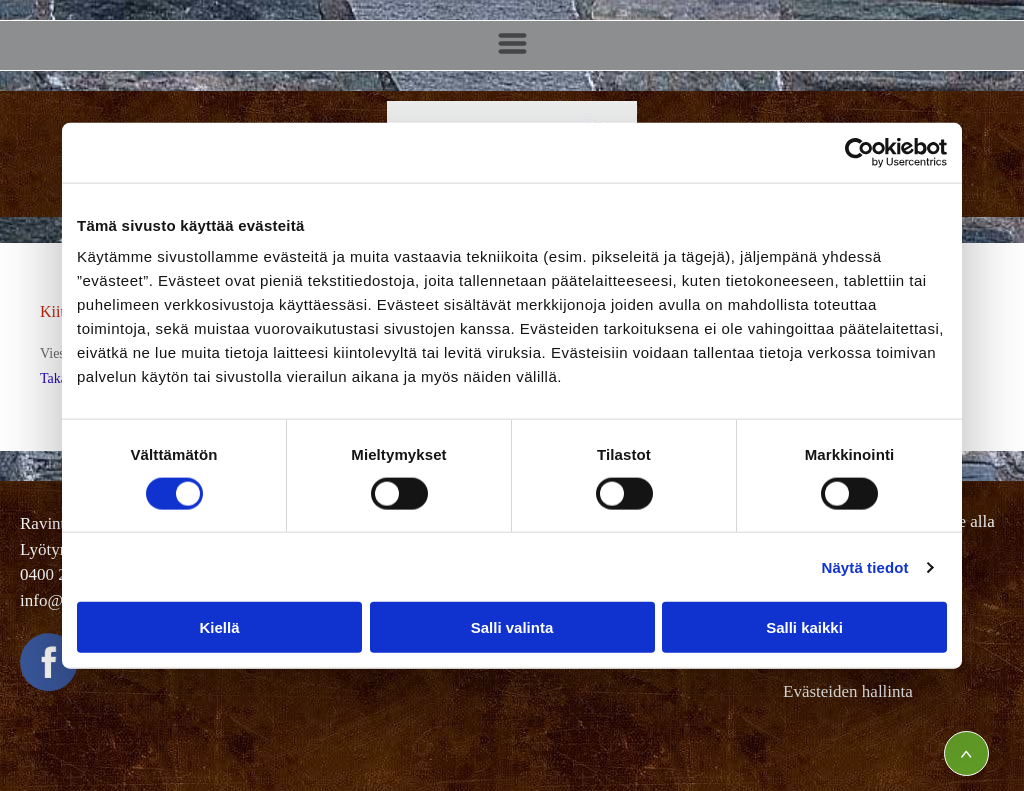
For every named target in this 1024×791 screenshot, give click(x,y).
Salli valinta (512, 627)
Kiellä (219, 627)
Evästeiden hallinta (848, 691)
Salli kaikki (804, 627)
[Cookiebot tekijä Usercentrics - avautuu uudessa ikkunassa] (859, 152)
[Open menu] (512, 45)
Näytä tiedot (865, 567)
